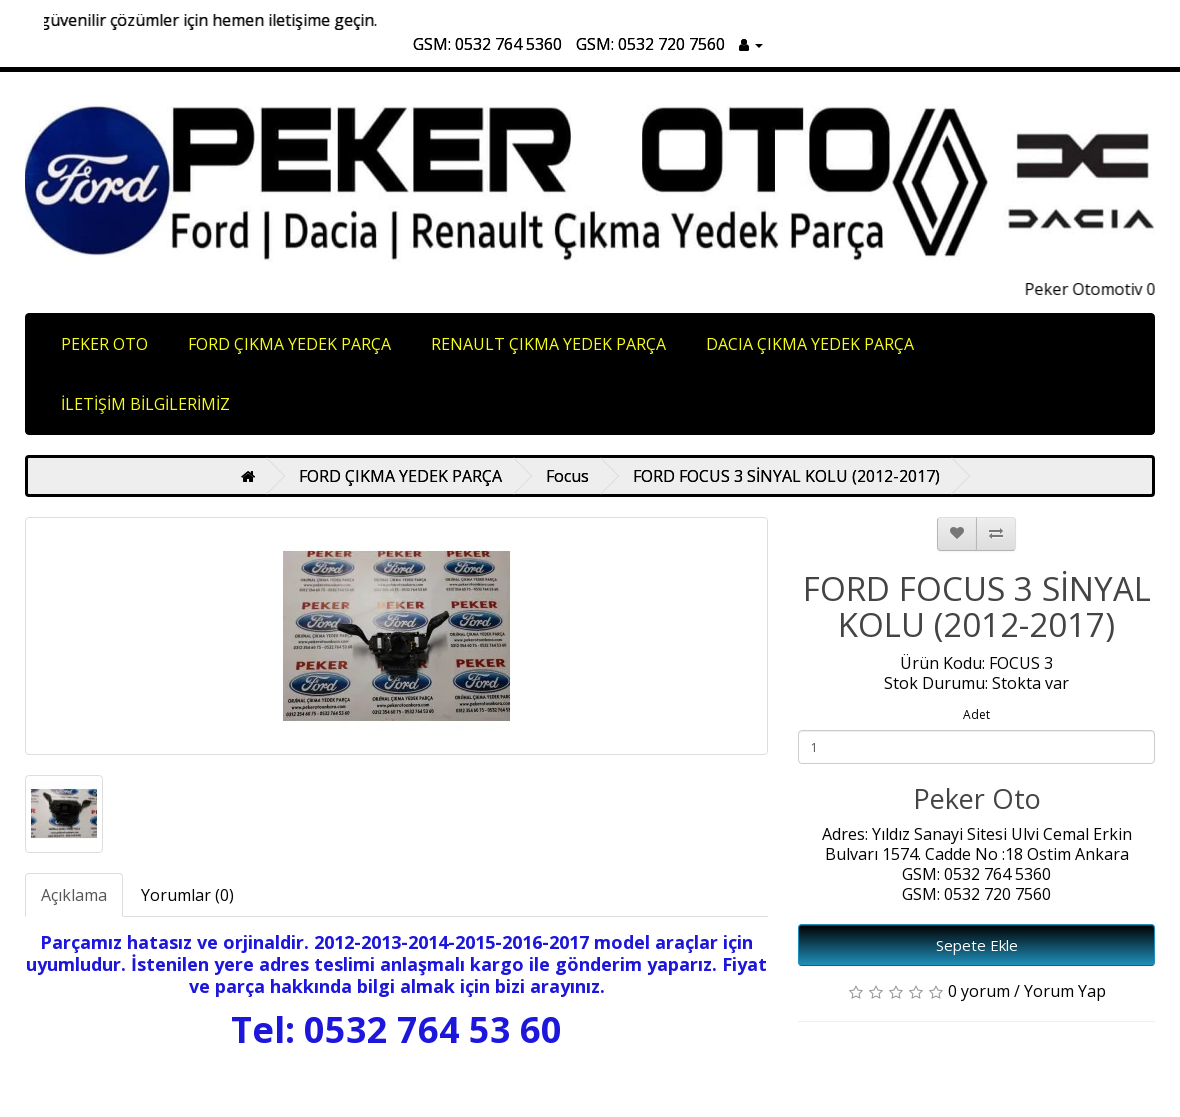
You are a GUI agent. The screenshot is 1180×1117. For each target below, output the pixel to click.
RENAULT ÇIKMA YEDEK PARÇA (548, 344)
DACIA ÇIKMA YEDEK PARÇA (810, 344)
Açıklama (74, 895)
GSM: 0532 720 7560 (650, 44)
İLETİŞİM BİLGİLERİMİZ (145, 404)
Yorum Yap (1065, 991)
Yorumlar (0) (187, 895)
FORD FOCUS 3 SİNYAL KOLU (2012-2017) (786, 476)
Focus (567, 476)
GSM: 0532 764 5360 (487, 44)
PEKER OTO (104, 344)
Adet (976, 714)
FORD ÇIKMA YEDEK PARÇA (289, 344)
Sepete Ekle (977, 945)
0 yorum (979, 991)
